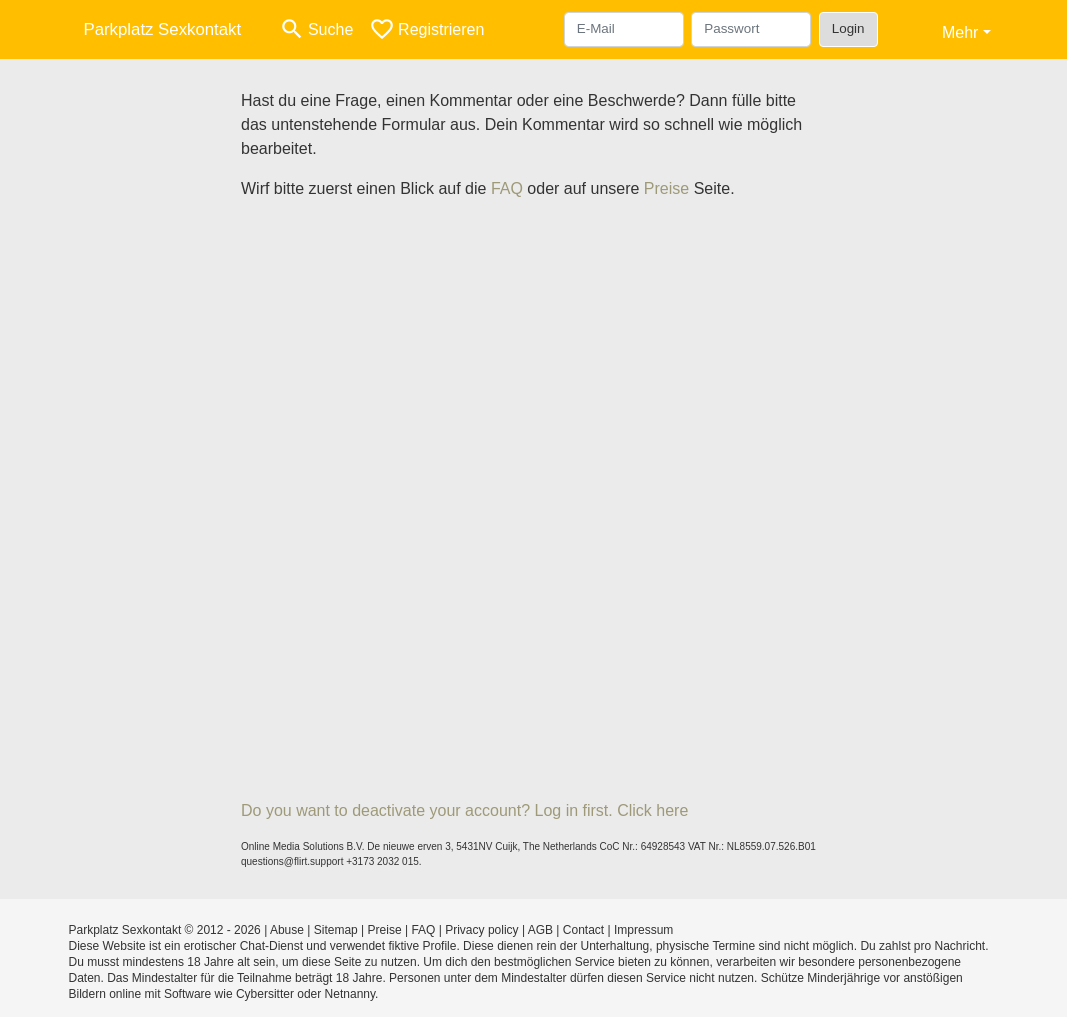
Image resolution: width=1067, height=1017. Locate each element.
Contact (583, 930)
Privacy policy (481, 930)
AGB (540, 930)
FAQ (507, 188)
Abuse (287, 930)
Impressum (643, 930)
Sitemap (336, 930)
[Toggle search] (316, 29)
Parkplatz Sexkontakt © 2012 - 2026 (165, 930)
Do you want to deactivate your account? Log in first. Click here (464, 810)
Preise (666, 188)
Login (848, 28)
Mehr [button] (960, 32)
